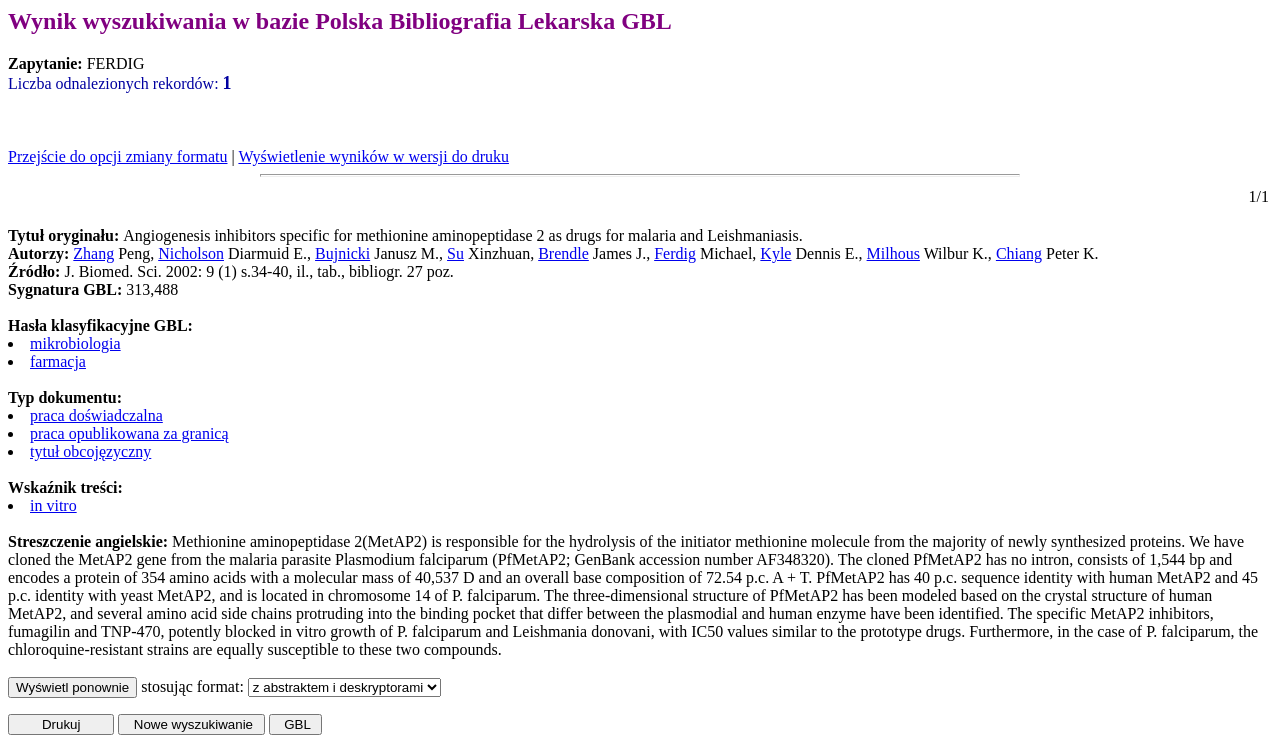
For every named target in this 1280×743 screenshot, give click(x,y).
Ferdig (675, 253)
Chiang (1019, 253)
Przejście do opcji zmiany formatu (117, 156)
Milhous (893, 253)
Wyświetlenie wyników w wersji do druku (373, 156)
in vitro (53, 505)
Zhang (93, 253)
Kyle (775, 253)
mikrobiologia (75, 343)
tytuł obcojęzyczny (90, 451)
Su (455, 253)
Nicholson (191, 253)
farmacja (58, 361)
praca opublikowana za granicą (129, 433)
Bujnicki (342, 253)
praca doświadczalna (96, 415)
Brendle (563, 253)
